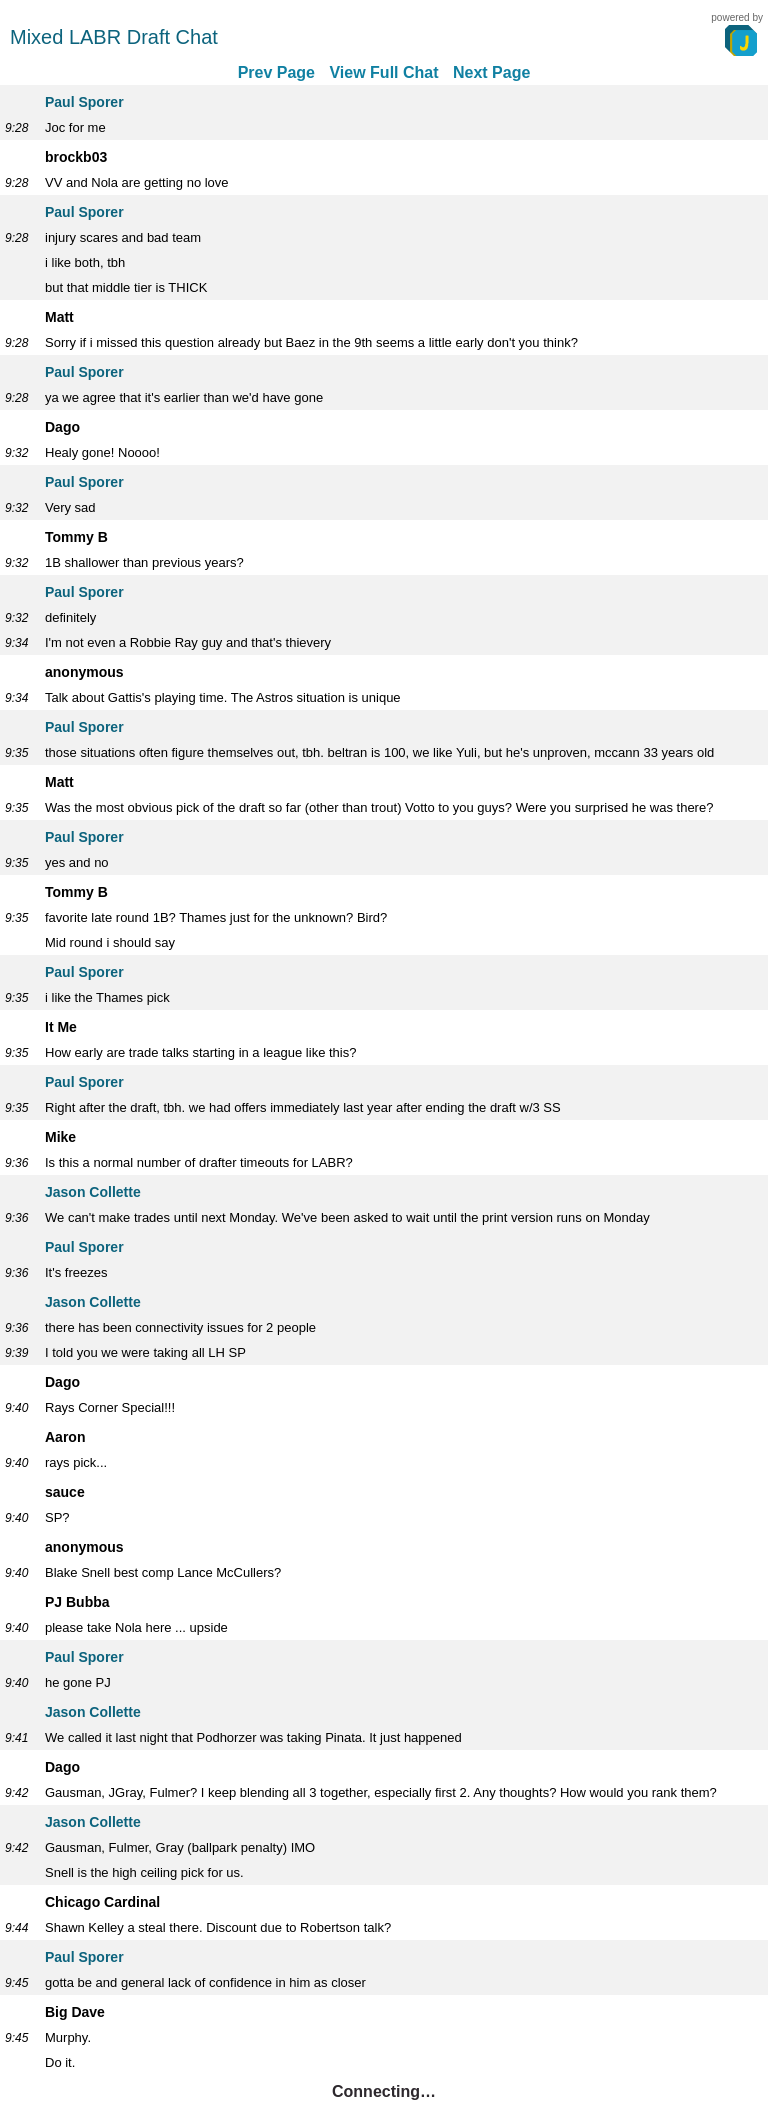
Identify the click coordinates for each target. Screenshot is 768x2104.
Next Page (491, 72)
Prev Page (276, 72)
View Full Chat (383, 72)
